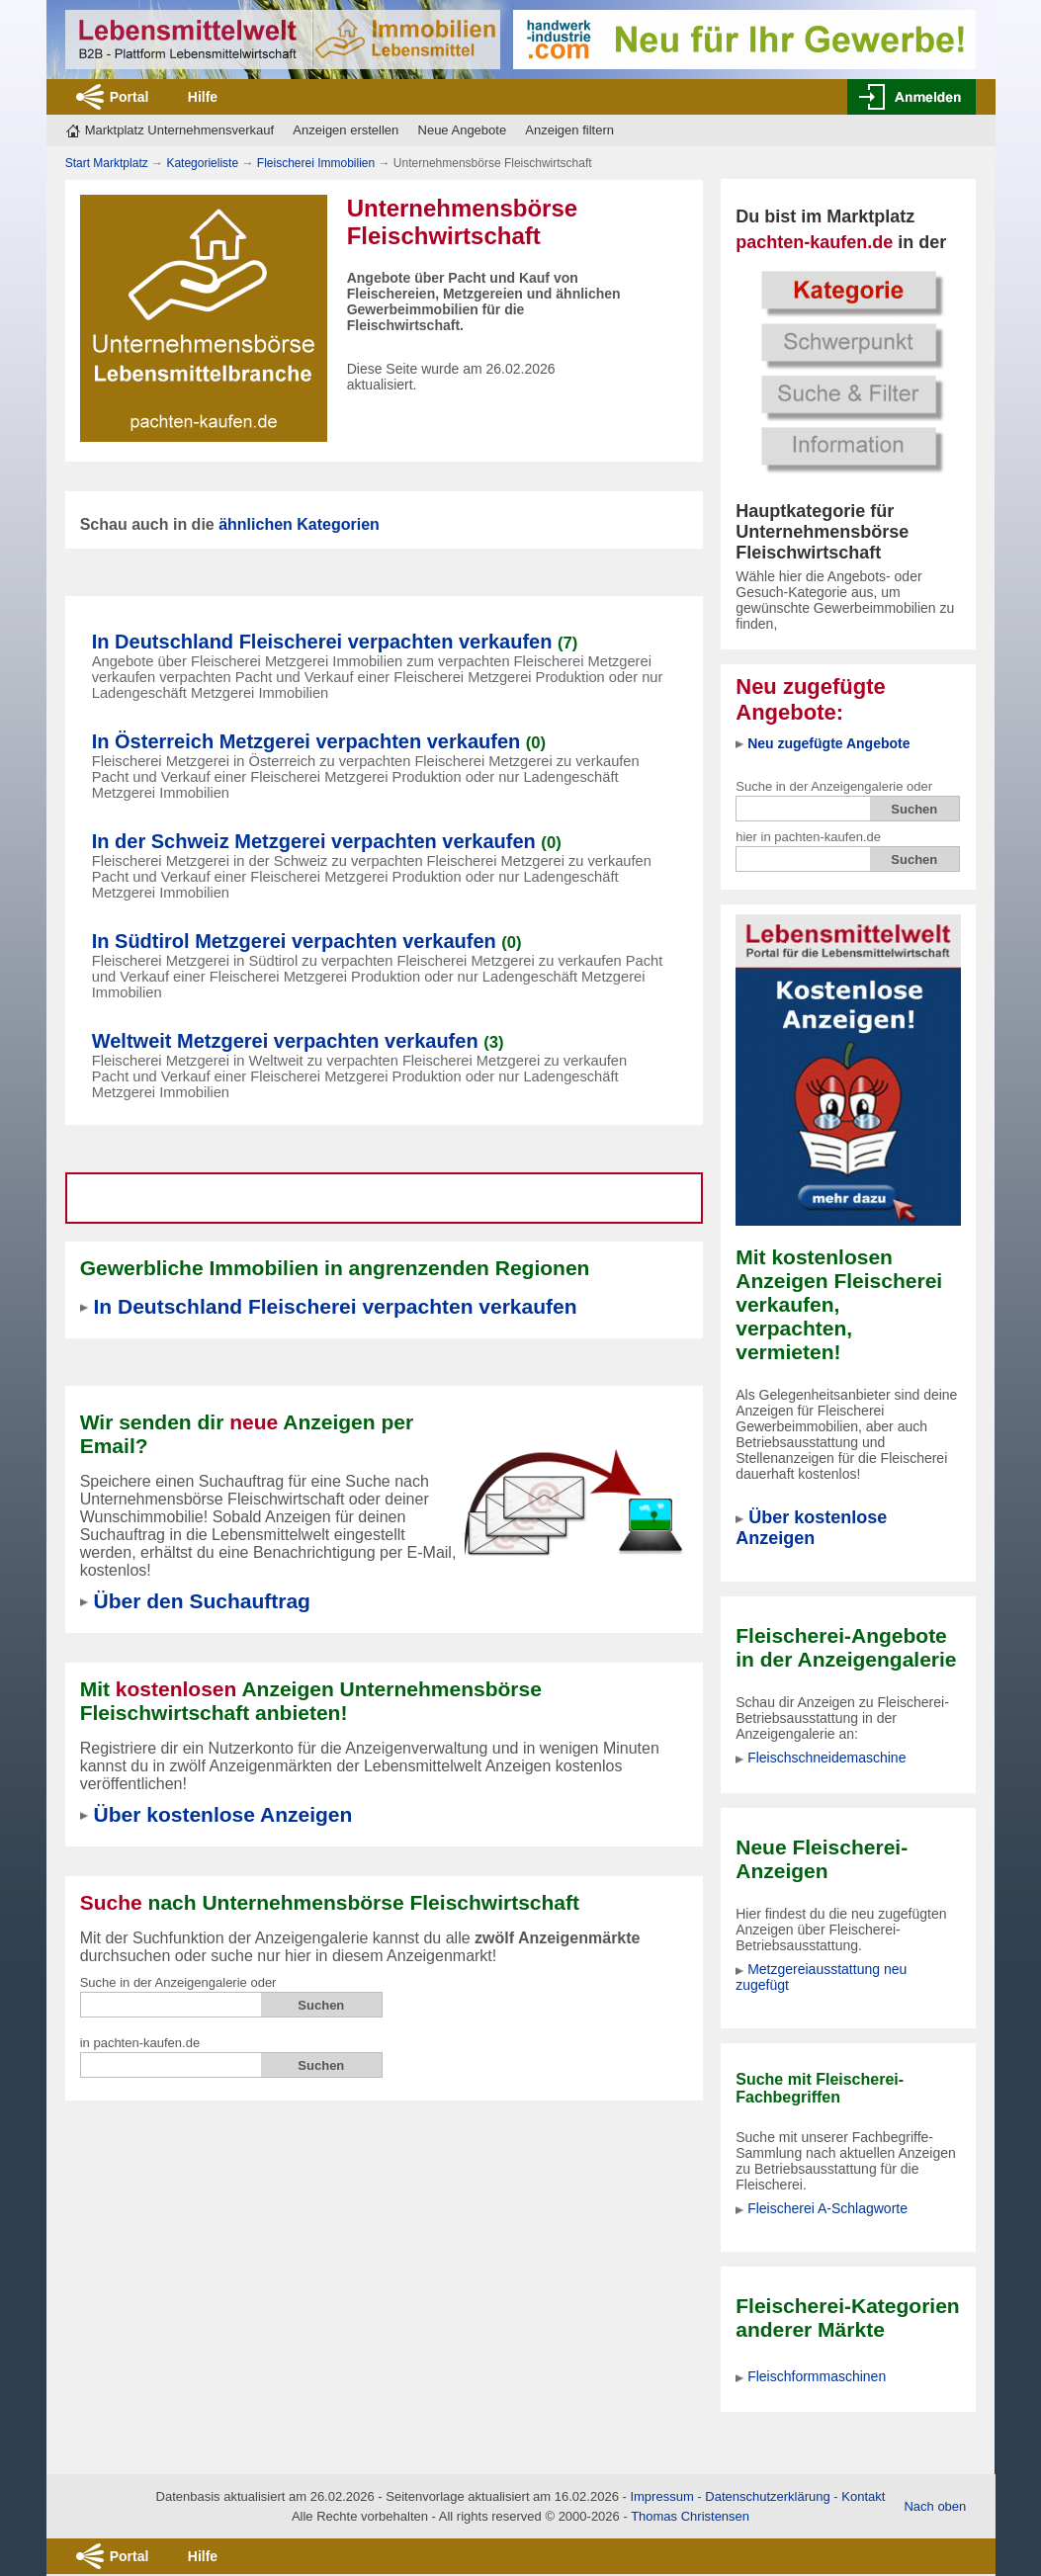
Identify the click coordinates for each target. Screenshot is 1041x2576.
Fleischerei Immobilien (316, 163)
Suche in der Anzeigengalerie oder (834, 786)
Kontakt (863, 2496)
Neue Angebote (462, 130)
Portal (129, 97)
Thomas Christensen (690, 2516)
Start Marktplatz (106, 163)
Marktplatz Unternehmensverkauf (179, 130)
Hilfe (202, 97)
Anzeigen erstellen (345, 130)
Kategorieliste (202, 163)
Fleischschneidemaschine (826, 1757)
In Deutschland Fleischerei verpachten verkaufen (335, 1306)
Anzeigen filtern (569, 130)
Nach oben (935, 2506)
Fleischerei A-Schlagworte (827, 2208)
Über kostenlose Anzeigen (811, 1527)
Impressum (661, 2496)
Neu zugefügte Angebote (828, 743)
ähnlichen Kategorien (299, 524)
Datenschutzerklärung (767, 2496)
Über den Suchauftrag (202, 1600)
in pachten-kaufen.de (140, 2042)
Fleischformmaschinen (816, 2376)
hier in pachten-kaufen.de (808, 836)
